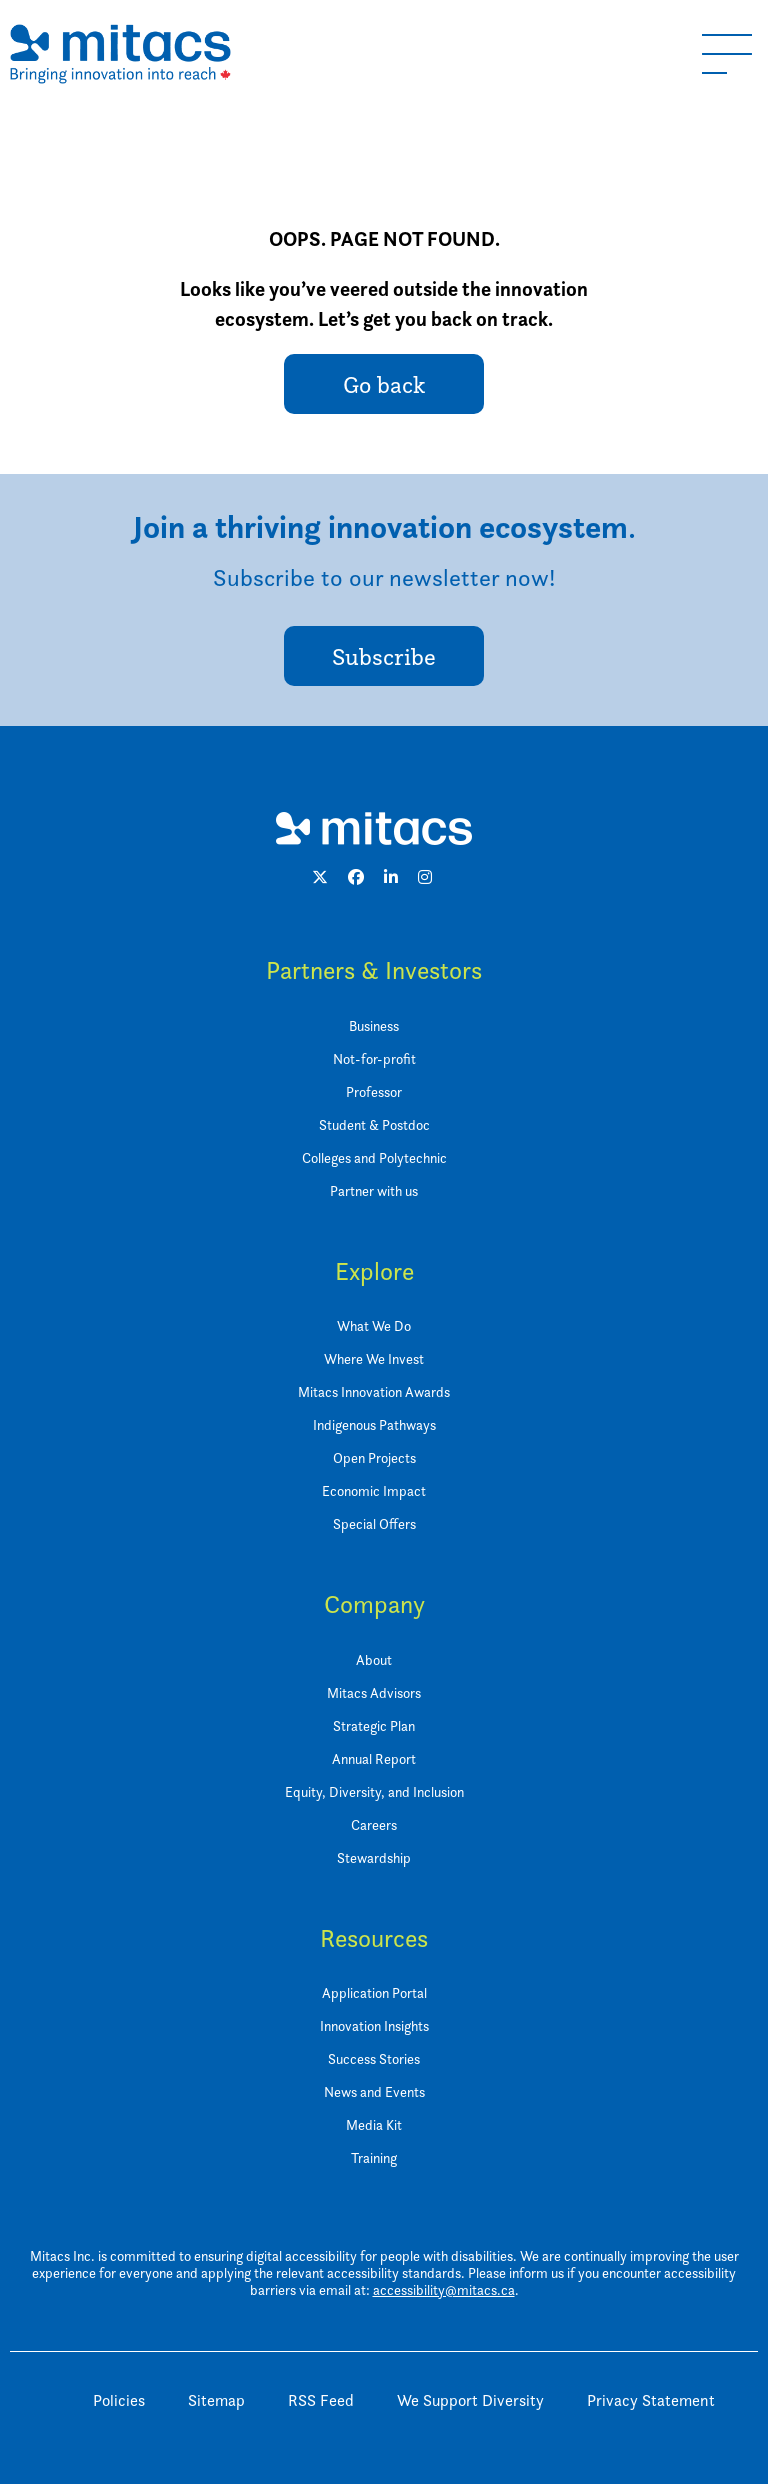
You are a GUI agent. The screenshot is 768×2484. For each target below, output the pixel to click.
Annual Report (374, 1759)
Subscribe (384, 656)
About (374, 1660)
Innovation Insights (374, 2026)
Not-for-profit (374, 1059)
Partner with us (374, 1191)
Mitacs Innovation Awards (374, 1392)
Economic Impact (374, 1491)
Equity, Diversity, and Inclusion (374, 1792)
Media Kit (374, 2125)
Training (374, 2158)
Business (374, 1026)
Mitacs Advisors (374, 1693)
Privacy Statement (651, 2400)
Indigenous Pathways (374, 1425)
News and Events (374, 2092)
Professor (374, 1092)
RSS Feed (321, 2400)
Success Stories (374, 2059)
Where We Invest (374, 1359)
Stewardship (374, 1858)
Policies (119, 2400)
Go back (384, 384)
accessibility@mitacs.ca (444, 2290)
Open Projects (374, 1458)
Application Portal (374, 1993)
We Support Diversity (470, 2400)
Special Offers (374, 1524)
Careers (374, 1825)
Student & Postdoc (374, 1125)
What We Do (374, 1326)
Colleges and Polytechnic (374, 1158)
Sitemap (216, 2400)
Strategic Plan (374, 1726)
